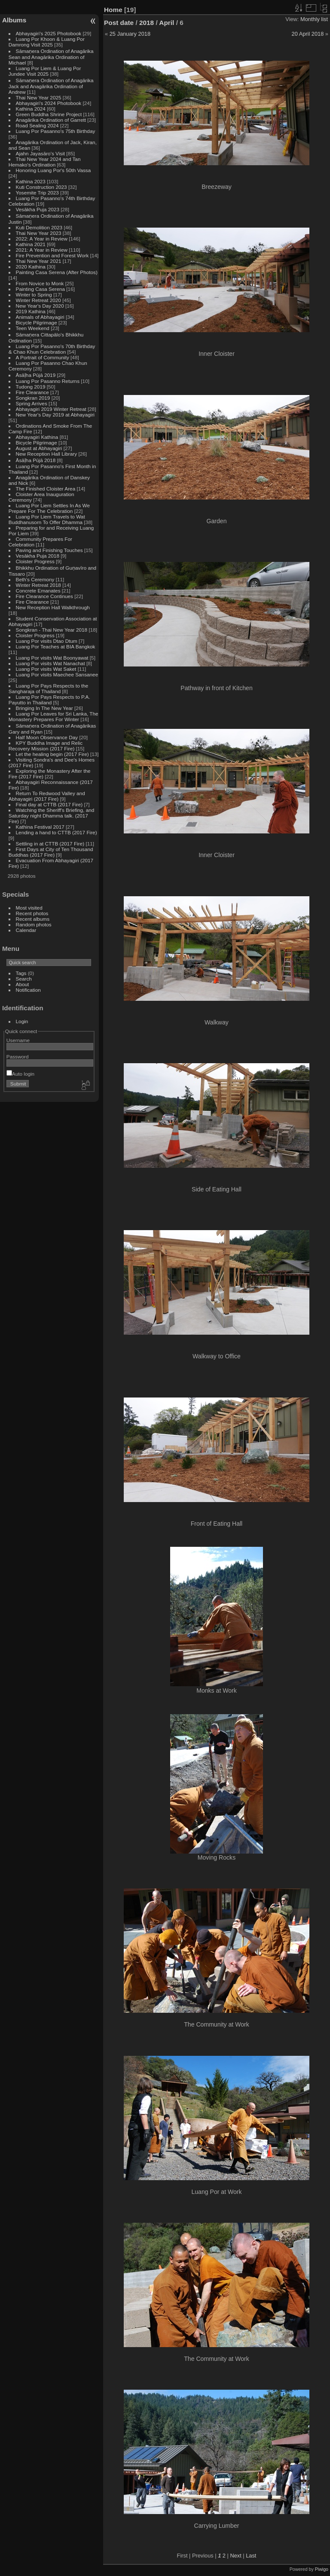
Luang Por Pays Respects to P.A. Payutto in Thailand (49, 699)
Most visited (29, 907)
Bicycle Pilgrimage (36, 322)
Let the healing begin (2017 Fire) (52, 754)
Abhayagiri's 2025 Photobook (49, 33)
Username (18, 1040)
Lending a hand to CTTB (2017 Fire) (56, 832)
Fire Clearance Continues (44, 596)
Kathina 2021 (31, 244)
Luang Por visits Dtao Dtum (46, 641)
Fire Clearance (32, 392)
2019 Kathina (31, 311)
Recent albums (32, 919)
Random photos (34, 924)
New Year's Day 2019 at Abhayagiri (55, 414)
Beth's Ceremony (35, 579)
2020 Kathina (31, 266)
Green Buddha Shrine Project (49, 114)
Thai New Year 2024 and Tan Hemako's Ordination (45, 161)
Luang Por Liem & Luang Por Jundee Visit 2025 (45, 71)
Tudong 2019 (31, 386)
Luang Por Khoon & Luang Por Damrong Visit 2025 (47, 41)
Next (235, 2555)
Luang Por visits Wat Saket (46, 669)
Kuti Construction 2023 (41, 187)
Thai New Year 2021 (38, 261)
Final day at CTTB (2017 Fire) (49, 804)
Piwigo (321, 2569)
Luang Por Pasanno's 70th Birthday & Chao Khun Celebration (52, 349)
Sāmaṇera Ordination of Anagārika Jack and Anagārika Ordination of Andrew (51, 86)
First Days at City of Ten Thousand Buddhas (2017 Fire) (51, 852)
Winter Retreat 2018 (38, 585)
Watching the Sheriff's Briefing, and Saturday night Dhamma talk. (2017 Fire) (52, 815)
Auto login (20, 1074)
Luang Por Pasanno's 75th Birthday (55, 131)
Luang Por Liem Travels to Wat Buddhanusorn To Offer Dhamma (47, 519)
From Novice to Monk (40, 283)
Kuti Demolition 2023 (39, 227)
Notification (28, 990)
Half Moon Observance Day (47, 737)
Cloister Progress (35, 561)
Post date (119, 22)
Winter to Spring (34, 294)
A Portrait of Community (42, 357)
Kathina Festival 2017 (40, 827)
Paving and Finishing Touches (49, 550)
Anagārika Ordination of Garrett (51, 120)
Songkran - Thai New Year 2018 (52, 629)
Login (22, 1021)
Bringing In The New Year (44, 708)
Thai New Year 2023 (38, 233)
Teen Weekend (32, 328)
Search (24, 978)
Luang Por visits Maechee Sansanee (57, 674)
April (166, 22)
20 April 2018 (308, 34)
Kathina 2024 (31, 108)
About (22, 984)
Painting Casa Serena (40, 289)
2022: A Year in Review (41, 238)
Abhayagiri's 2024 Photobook (49, 103)
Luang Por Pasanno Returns (47, 381)
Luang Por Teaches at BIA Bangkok (55, 646)
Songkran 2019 (33, 398)
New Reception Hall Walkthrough (53, 607)
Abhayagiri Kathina (37, 437)
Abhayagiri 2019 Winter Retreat (51, 409)
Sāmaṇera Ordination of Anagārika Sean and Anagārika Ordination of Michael (51, 56)
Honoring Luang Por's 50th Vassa (53, 170)
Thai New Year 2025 (38, 97)
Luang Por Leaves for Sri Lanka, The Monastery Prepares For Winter (53, 716)
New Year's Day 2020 (40, 306)
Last (251, 2555)
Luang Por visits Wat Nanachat (50, 663)
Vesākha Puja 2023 (37, 209)
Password (17, 1056)
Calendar (26, 930)
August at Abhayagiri (39, 448)
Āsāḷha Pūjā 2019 (36, 375)
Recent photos (32, 913)
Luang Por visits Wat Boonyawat (52, 657)
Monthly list (314, 19)
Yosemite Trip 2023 (37, 192)
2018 (146, 22)
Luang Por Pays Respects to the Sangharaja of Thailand (49, 688)
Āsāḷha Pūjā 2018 (36, 460)
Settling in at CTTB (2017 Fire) (50, 843)
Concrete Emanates (38, 590)
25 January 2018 (130, 34)
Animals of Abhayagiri (40, 317)
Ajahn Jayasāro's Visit (40, 153)
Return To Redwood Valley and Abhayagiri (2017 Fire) (47, 796)
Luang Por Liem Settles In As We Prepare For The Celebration (49, 508)
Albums (14, 20)
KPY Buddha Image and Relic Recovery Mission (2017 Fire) (45, 745)
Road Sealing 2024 (37, 125)
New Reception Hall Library (46, 454)
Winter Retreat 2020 (38, 300)
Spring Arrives (31, 403)
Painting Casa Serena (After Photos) (57, 272)
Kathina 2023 (31, 181)
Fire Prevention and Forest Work (53, 255)
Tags (21, 973)
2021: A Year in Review (41, 250)
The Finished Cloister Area (46, 488)
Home (113, 9)
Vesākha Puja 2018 (37, 555)
